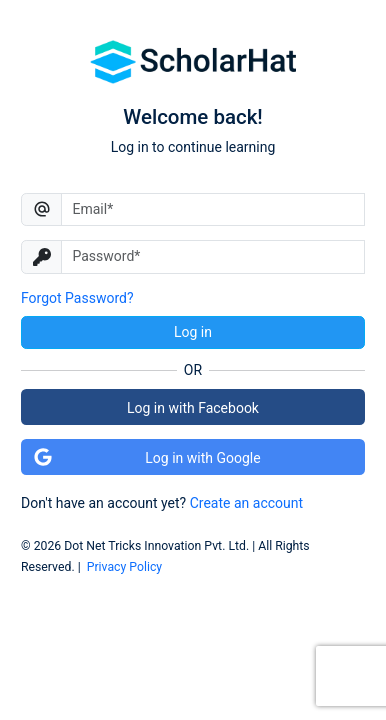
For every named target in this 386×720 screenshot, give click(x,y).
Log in (193, 332)
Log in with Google (147, 457)
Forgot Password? (77, 298)
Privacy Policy (124, 567)
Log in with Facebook (193, 408)
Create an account (246, 503)
